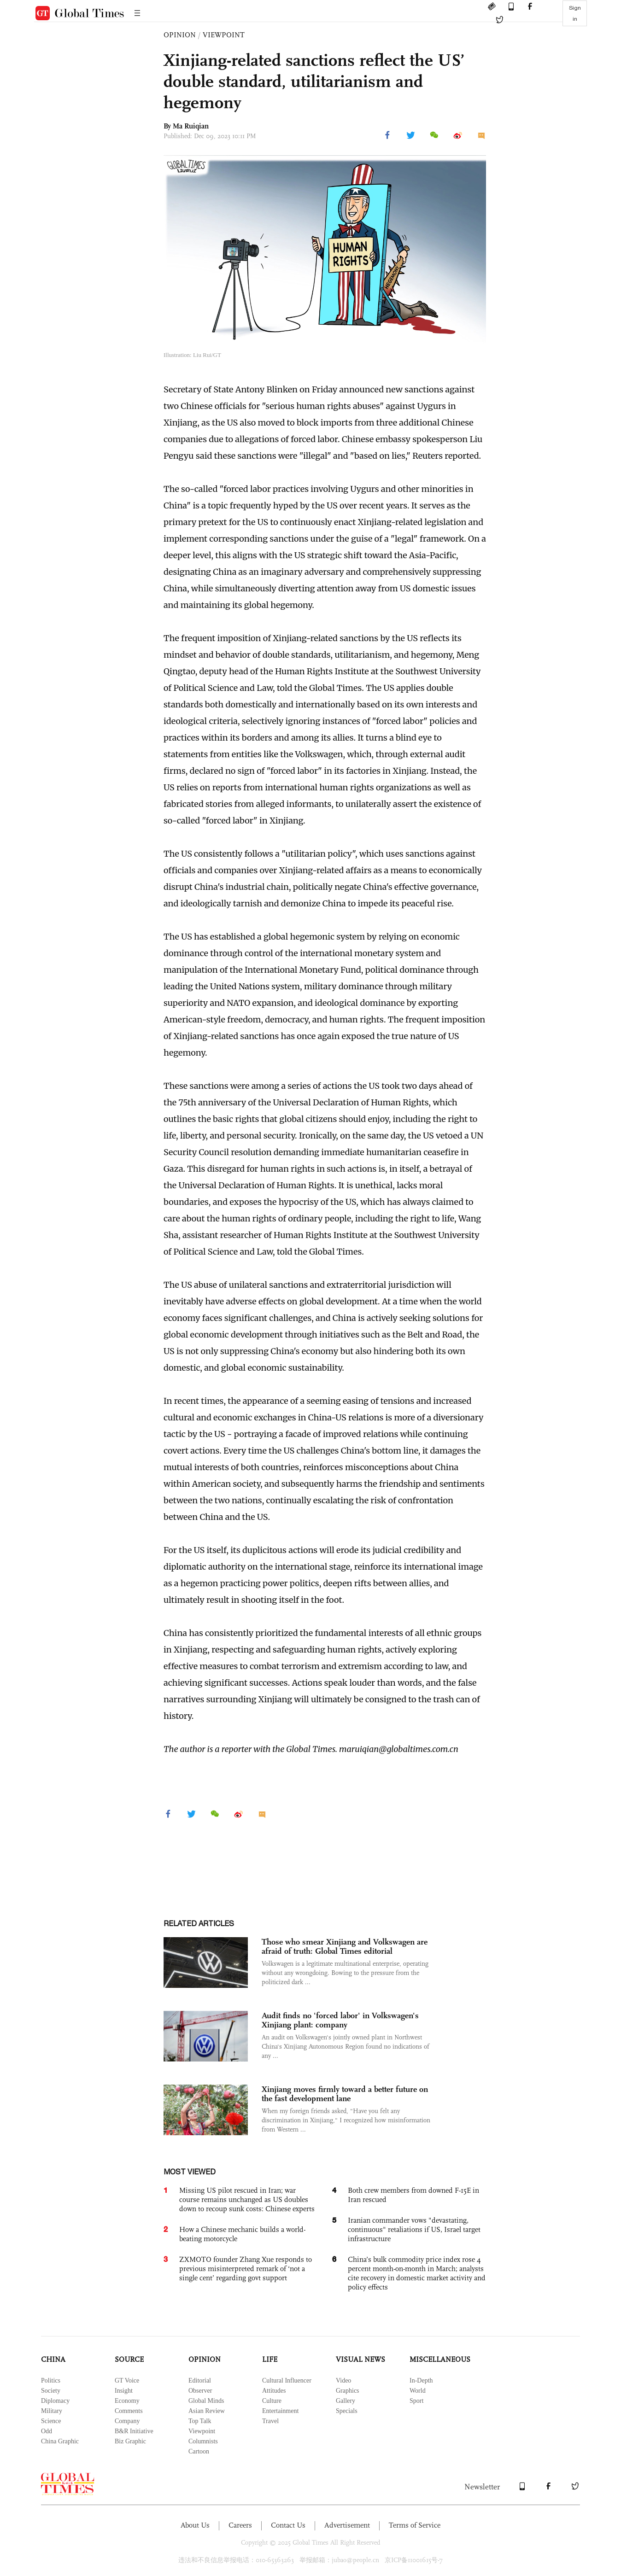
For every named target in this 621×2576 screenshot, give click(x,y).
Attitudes (274, 2390)
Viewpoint (201, 2431)
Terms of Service (414, 2525)
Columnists (203, 2441)
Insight (124, 2390)
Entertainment (280, 2410)
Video (343, 2380)
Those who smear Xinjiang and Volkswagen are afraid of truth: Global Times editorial (345, 1946)
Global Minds (206, 2400)
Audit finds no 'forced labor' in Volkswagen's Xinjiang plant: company (340, 2020)
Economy (127, 2400)
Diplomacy (55, 2400)
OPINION (180, 34)
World (418, 2390)
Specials (346, 2410)
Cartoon (198, 2451)
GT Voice (127, 2380)
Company (127, 2421)
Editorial (199, 2380)
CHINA (53, 2359)
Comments (129, 2410)
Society (50, 2390)
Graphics (347, 2390)
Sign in (575, 13)
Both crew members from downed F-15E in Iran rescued (413, 2195)
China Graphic (60, 2441)
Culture (271, 2400)
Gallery (345, 2400)
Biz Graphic (130, 2441)
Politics (50, 2380)
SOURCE (129, 2359)
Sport (416, 2400)
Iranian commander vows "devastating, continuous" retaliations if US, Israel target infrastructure (414, 2229)
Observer (200, 2390)
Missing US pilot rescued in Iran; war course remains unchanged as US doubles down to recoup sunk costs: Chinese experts (247, 2199)
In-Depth (421, 2380)
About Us (195, 2525)
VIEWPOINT (224, 34)
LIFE (269, 2359)
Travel (270, 2421)
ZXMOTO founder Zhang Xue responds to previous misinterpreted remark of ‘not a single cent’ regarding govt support (245, 2268)
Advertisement (347, 2525)
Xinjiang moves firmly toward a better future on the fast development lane (345, 2093)
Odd (46, 2431)
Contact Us (288, 2525)
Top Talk (199, 2421)
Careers (240, 2525)
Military (51, 2410)
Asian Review (206, 2410)
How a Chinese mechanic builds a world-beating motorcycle (242, 2234)
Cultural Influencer (286, 2380)
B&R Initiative (134, 2431)
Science (51, 2421)
